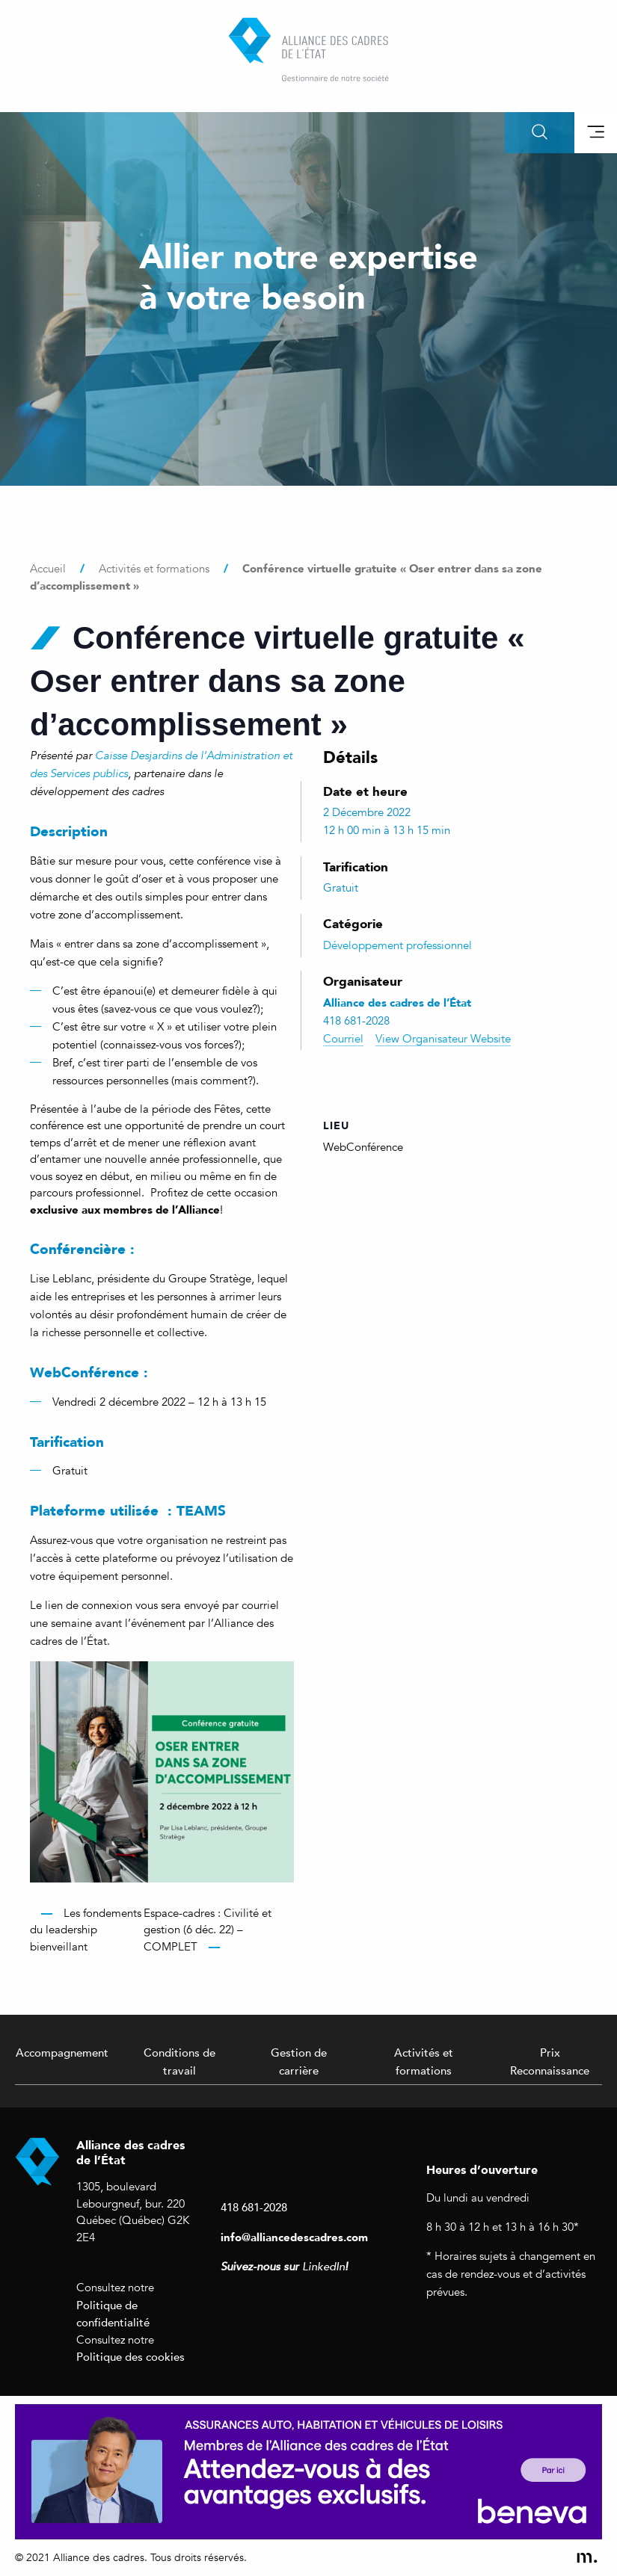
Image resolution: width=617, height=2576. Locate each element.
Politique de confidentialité (113, 2314)
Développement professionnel (397, 945)
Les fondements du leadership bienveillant (85, 1929)
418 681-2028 (254, 2207)
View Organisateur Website (443, 1038)
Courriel (343, 1038)
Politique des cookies (130, 2356)
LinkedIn (323, 2266)
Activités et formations (423, 2061)
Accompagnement (62, 2052)
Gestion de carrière (299, 2061)
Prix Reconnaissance (549, 2061)
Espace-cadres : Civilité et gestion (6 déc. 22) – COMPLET (207, 1929)
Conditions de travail (179, 2061)
